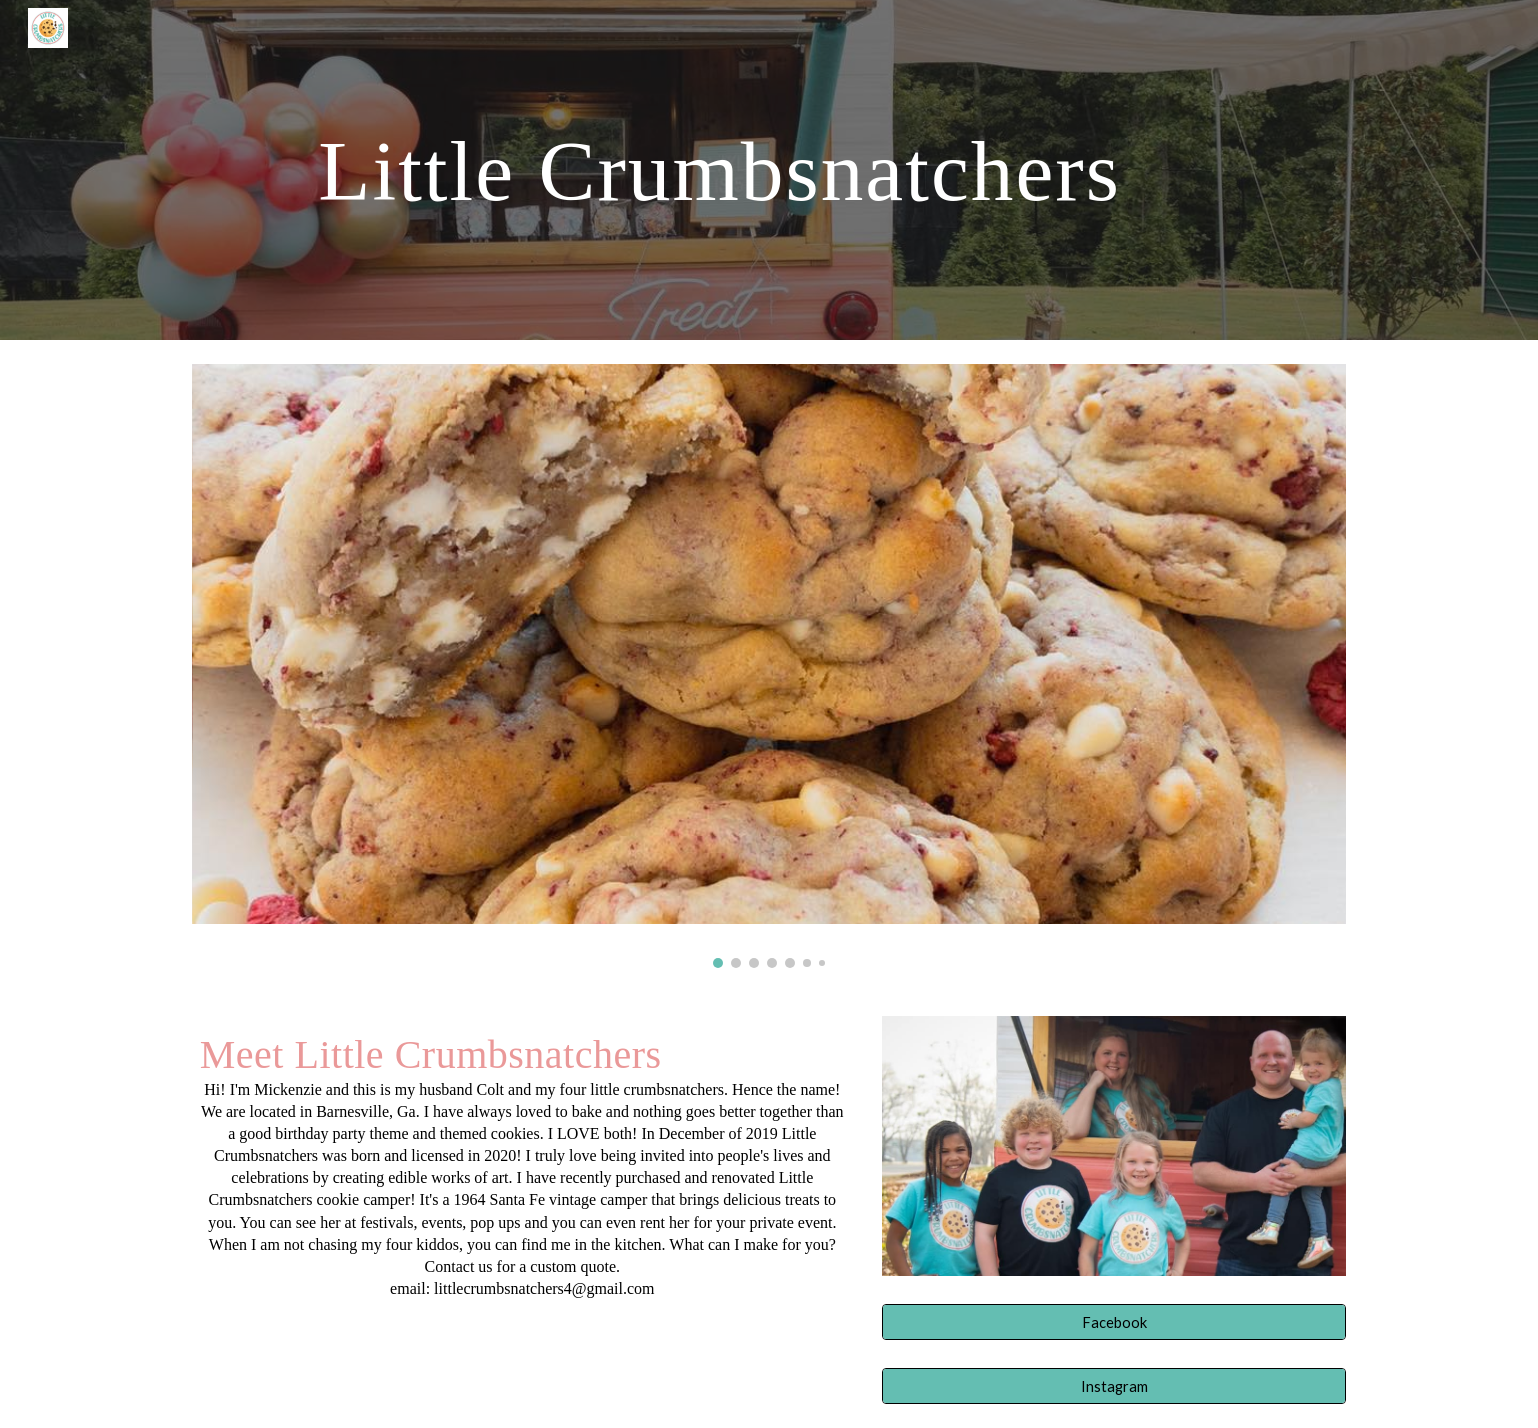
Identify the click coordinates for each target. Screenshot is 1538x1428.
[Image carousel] (769, 666)
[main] (719, 169)
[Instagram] (1114, 1386)
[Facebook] (1114, 1322)
